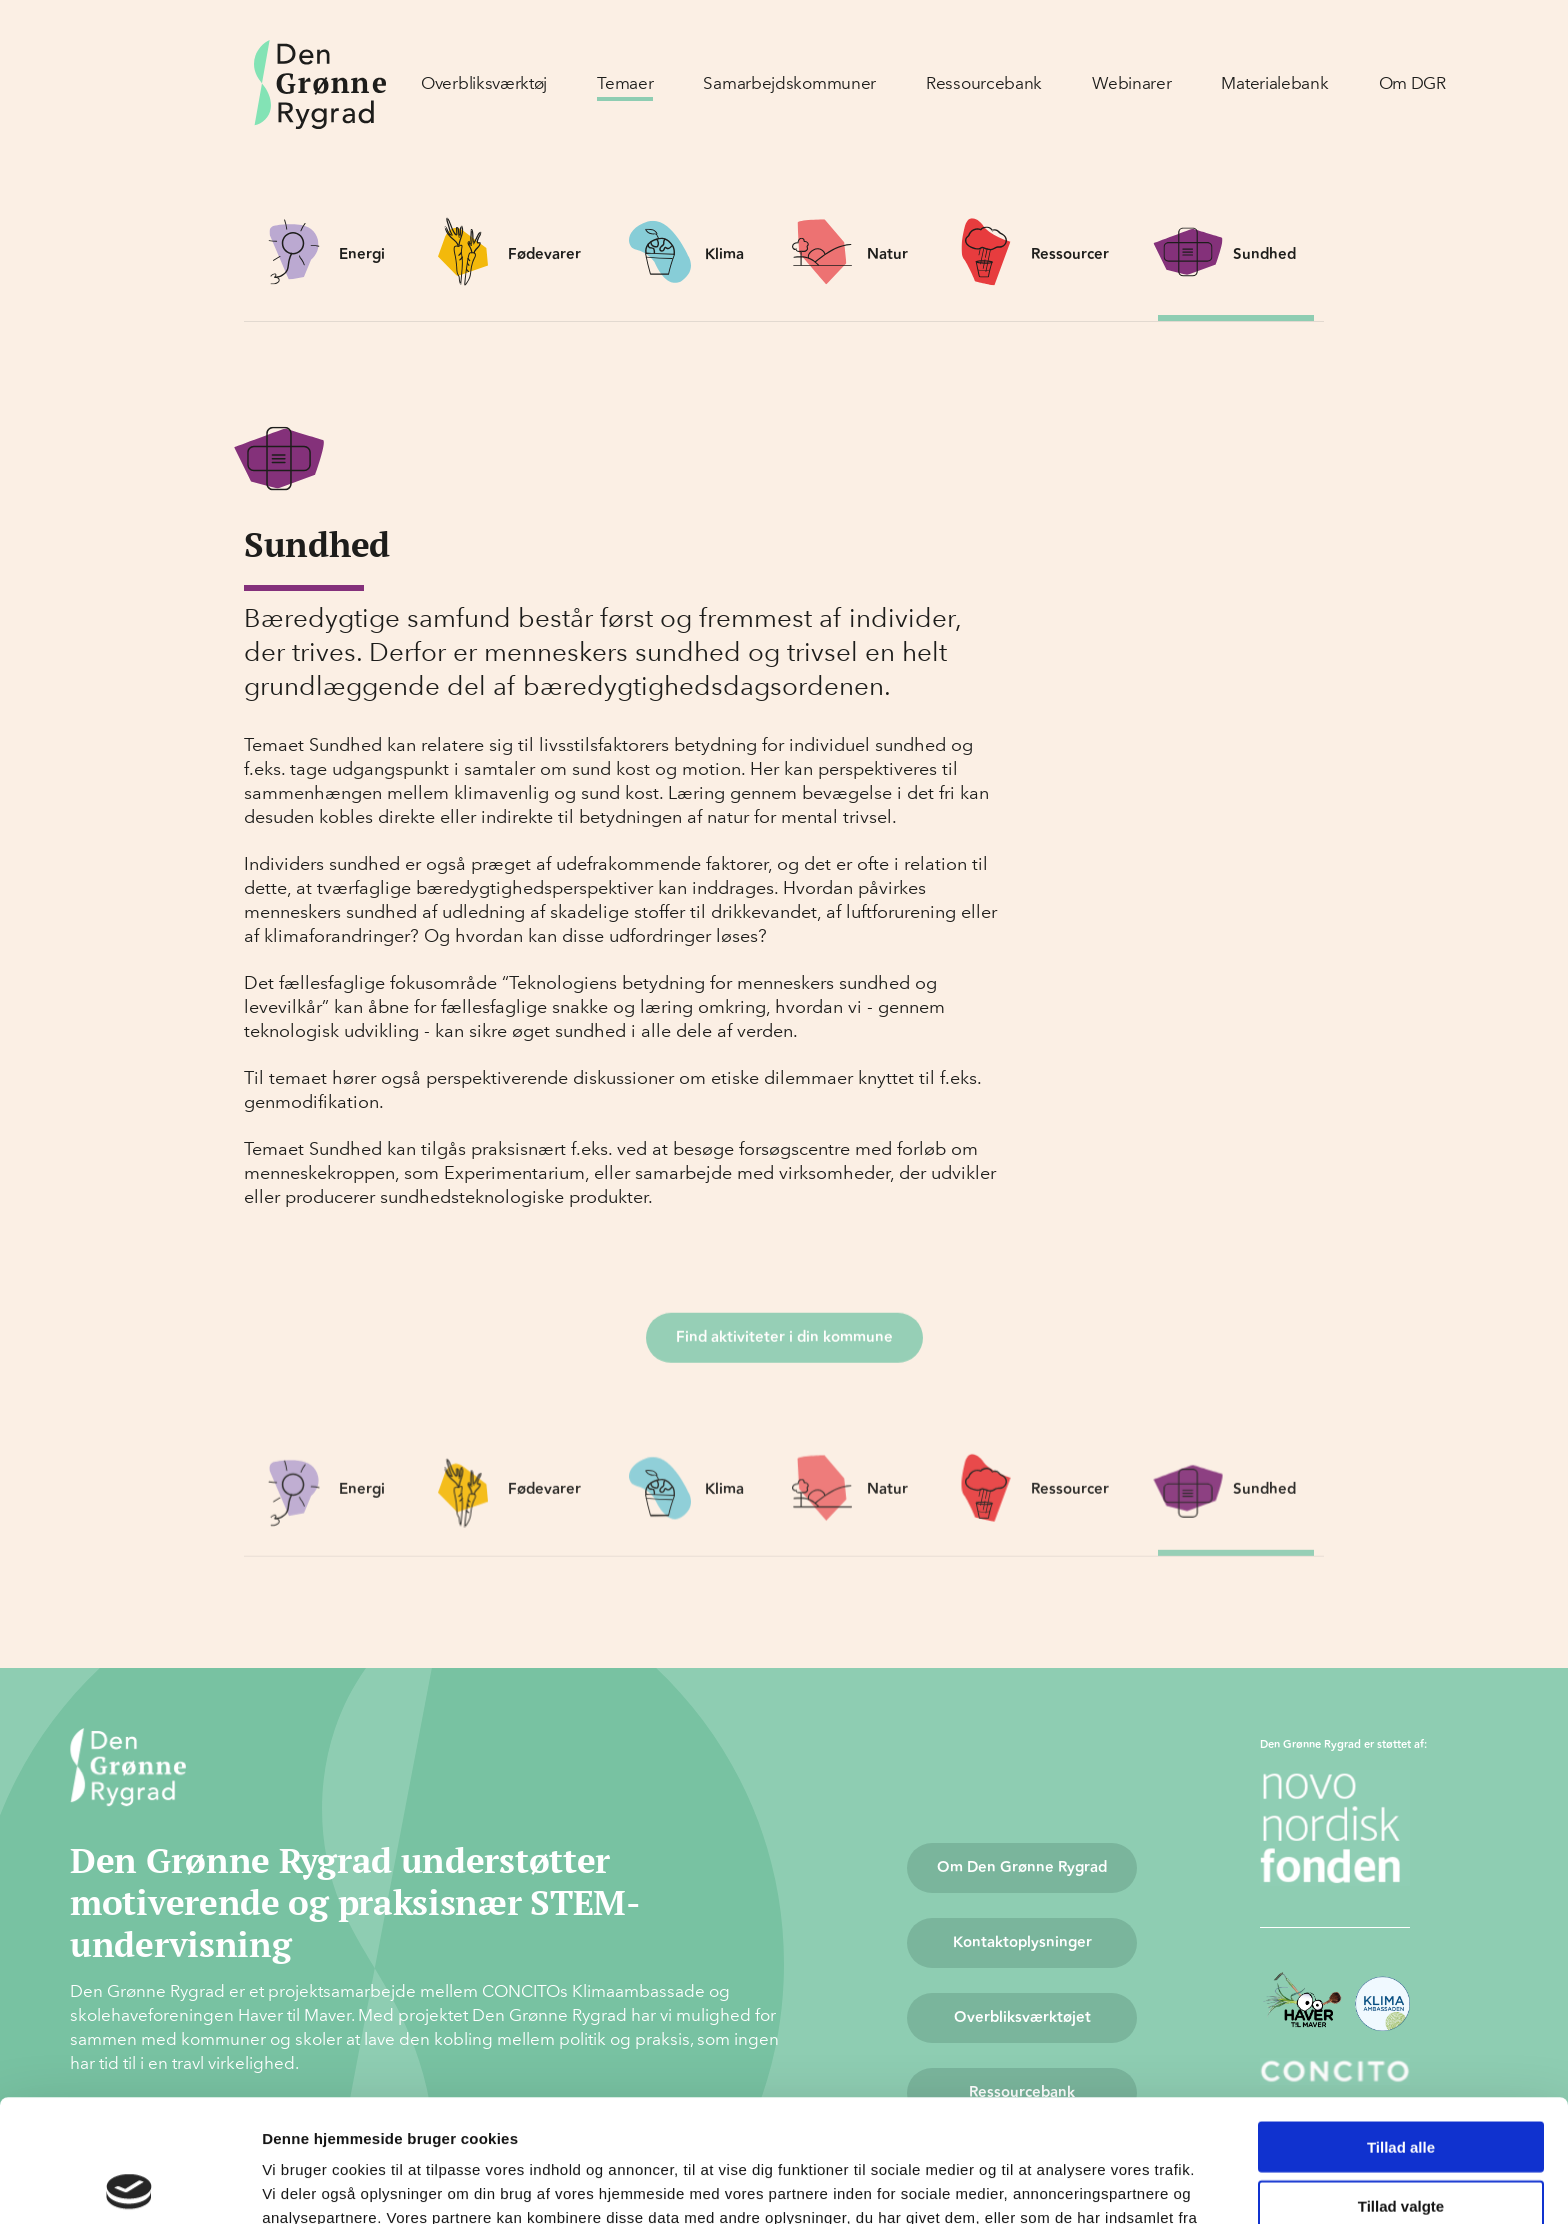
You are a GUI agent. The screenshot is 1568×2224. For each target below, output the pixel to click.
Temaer (625, 83)
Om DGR (1412, 83)
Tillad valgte (1401, 2083)
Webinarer (1131, 83)
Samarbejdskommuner (789, 83)
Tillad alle (1401, 2024)
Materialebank (1274, 83)
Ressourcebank (984, 83)
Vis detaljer (1039, 2184)
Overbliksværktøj (484, 83)
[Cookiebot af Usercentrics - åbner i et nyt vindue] (129, 2185)
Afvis (1401, 2141)
